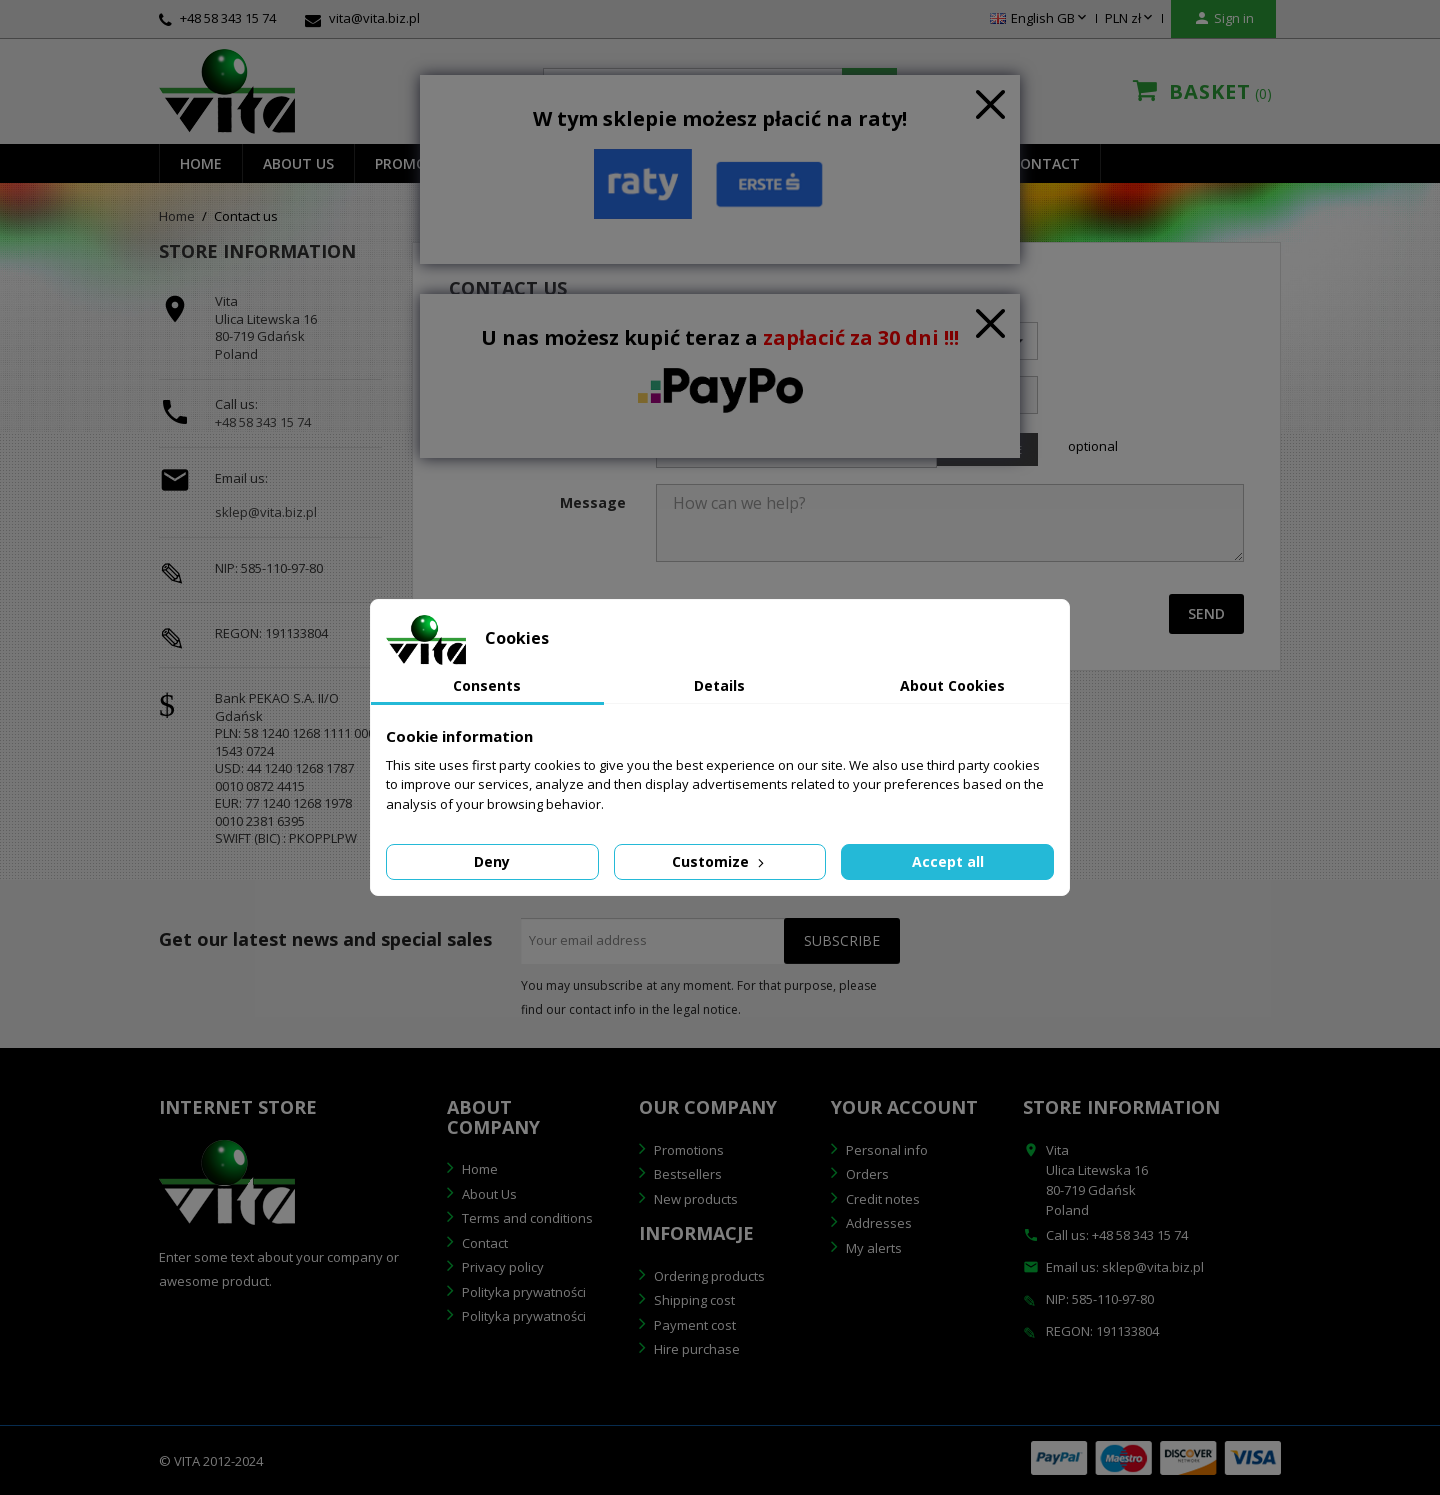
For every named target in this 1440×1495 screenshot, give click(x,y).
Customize (720, 861)
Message (593, 502)
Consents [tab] (487, 685)
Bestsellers (686, 1174)
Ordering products (708, 1276)
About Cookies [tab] (952, 685)
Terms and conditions (526, 1218)
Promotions (687, 1150)
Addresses (877, 1223)
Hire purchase (695, 1349)
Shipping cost (693, 1300)
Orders (866, 1174)
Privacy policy (501, 1267)
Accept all (948, 861)
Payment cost (693, 1325)
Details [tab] (719, 685)
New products (694, 1199)
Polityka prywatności (522, 1292)
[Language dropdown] (1040, 19)
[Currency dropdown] (1130, 19)
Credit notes (881, 1199)
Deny (492, 861)
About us (298, 163)
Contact (1045, 163)
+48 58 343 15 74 (263, 422)
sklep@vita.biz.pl (266, 512)
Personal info (885, 1150)
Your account (904, 1107)
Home (201, 163)
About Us (488, 1194)
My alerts (872, 1248)
